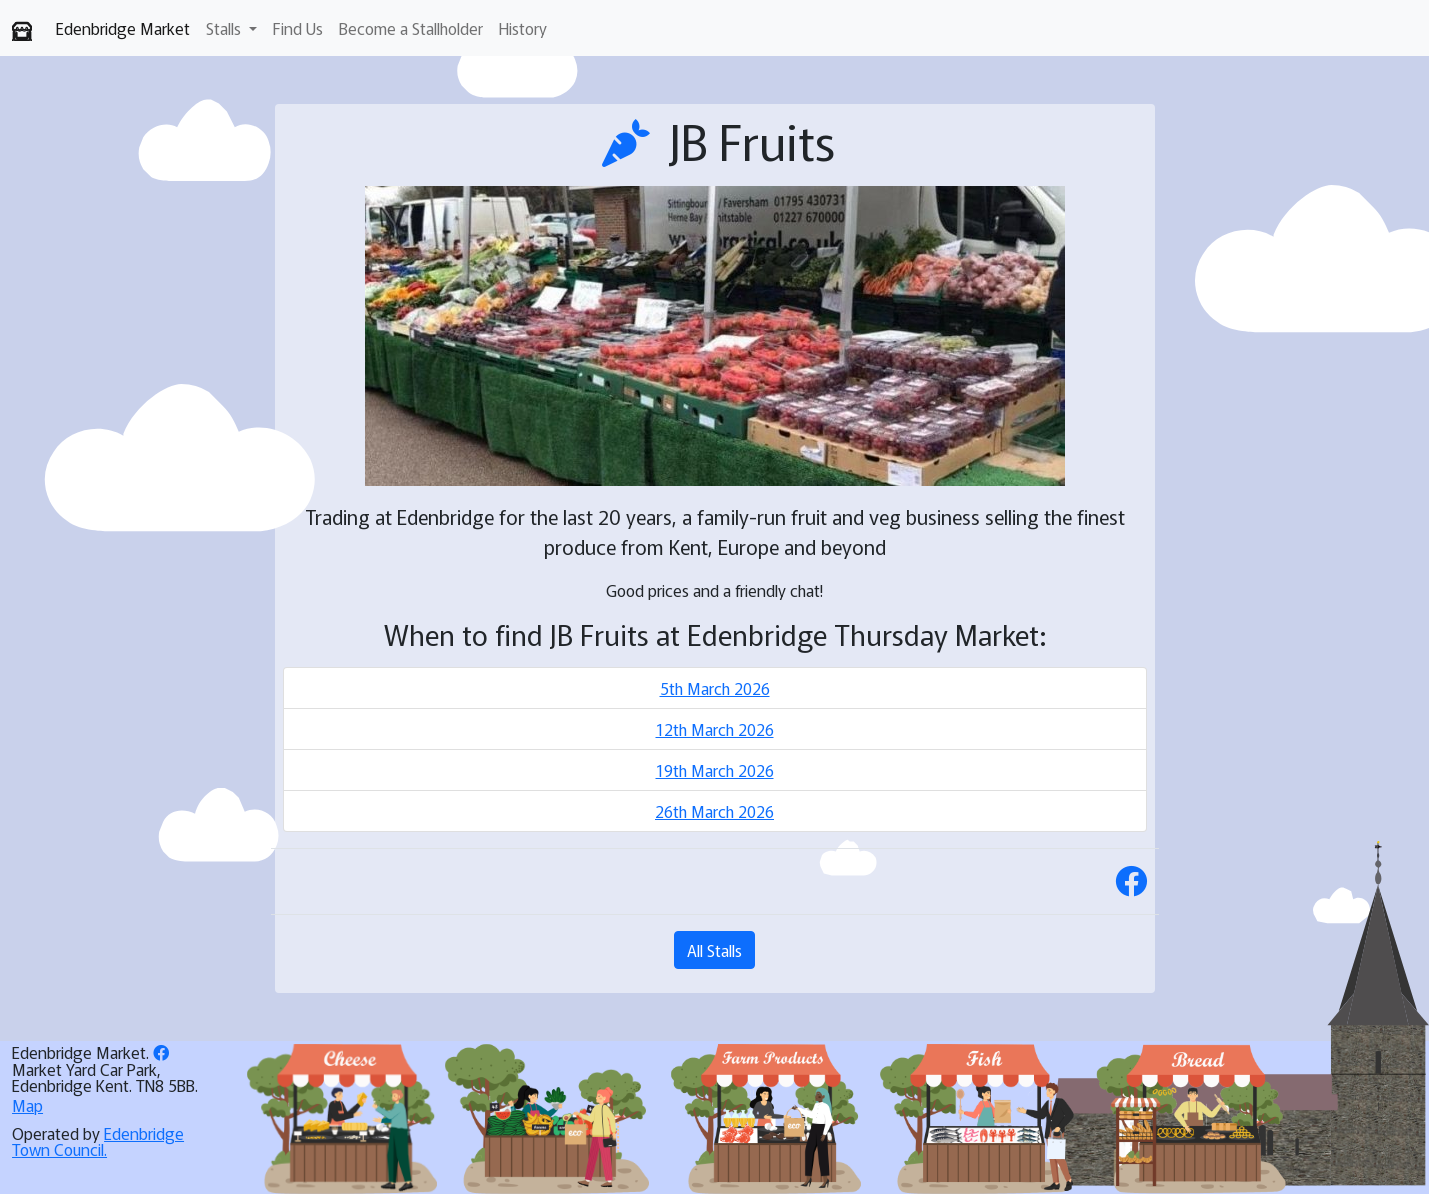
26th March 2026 (714, 811)
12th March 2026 (715, 729)
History (523, 28)
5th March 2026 (715, 688)
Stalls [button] (225, 28)
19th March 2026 (715, 770)
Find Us (298, 28)
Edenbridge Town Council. (98, 1141)
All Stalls (714, 950)
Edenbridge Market (123, 28)
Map (27, 1105)
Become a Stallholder (411, 28)
